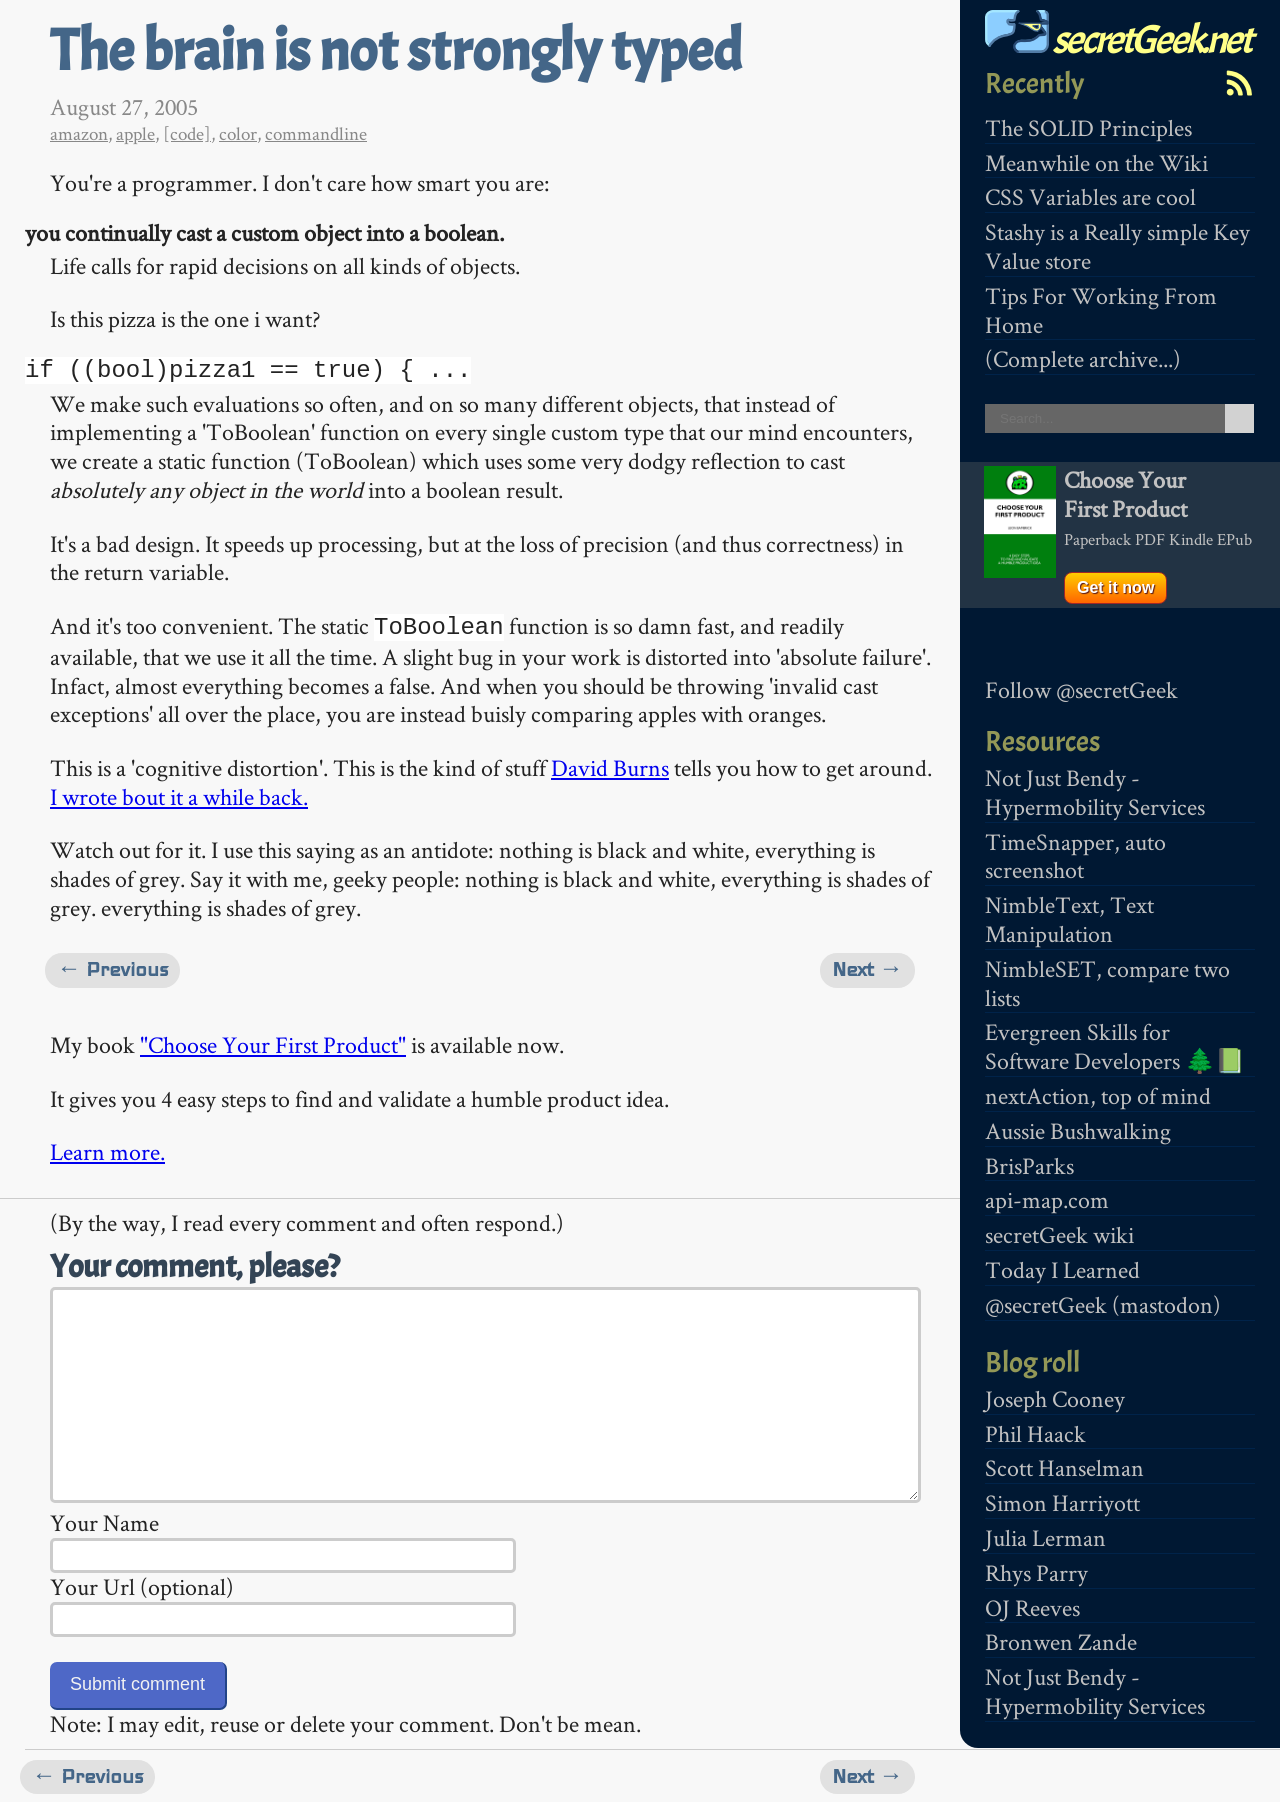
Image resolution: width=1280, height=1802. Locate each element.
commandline (316, 133)
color (238, 133)
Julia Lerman (1045, 1537)
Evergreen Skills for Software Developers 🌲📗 (1115, 1046)
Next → (867, 967)
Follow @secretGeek (1081, 689)
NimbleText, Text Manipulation (1069, 919)
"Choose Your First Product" (273, 1042)
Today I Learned (1062, 1269)
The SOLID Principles (1088, 127)
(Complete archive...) (1083, 358)
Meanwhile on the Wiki (1096, 162)
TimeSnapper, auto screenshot (1075, 856)
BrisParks (1029, 1165)
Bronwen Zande (1061, 1641)
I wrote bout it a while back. (179, 794)
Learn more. (107, 1149)
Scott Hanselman (1064, 1467)
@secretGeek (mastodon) (1103, 1304)
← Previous (112, 967)
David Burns (610, 765)
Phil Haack (1035, 1433)
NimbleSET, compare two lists (1107, 983)
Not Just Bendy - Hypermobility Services (1095, 792)
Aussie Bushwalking (1078, 1130)
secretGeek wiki (1059, 1234)
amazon (79, 133)
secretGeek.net (1118, 39)
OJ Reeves (1032, 1607)
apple (135, 133)
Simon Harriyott (1062, 1502)
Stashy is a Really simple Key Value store (1117, 246)
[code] (187, 133)
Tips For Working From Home (1101, 310)
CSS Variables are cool (1090, 196)
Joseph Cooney (1055, 1398)
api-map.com (1047, 1199)
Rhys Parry (1036, 1572)
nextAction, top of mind (1098, 1095)
